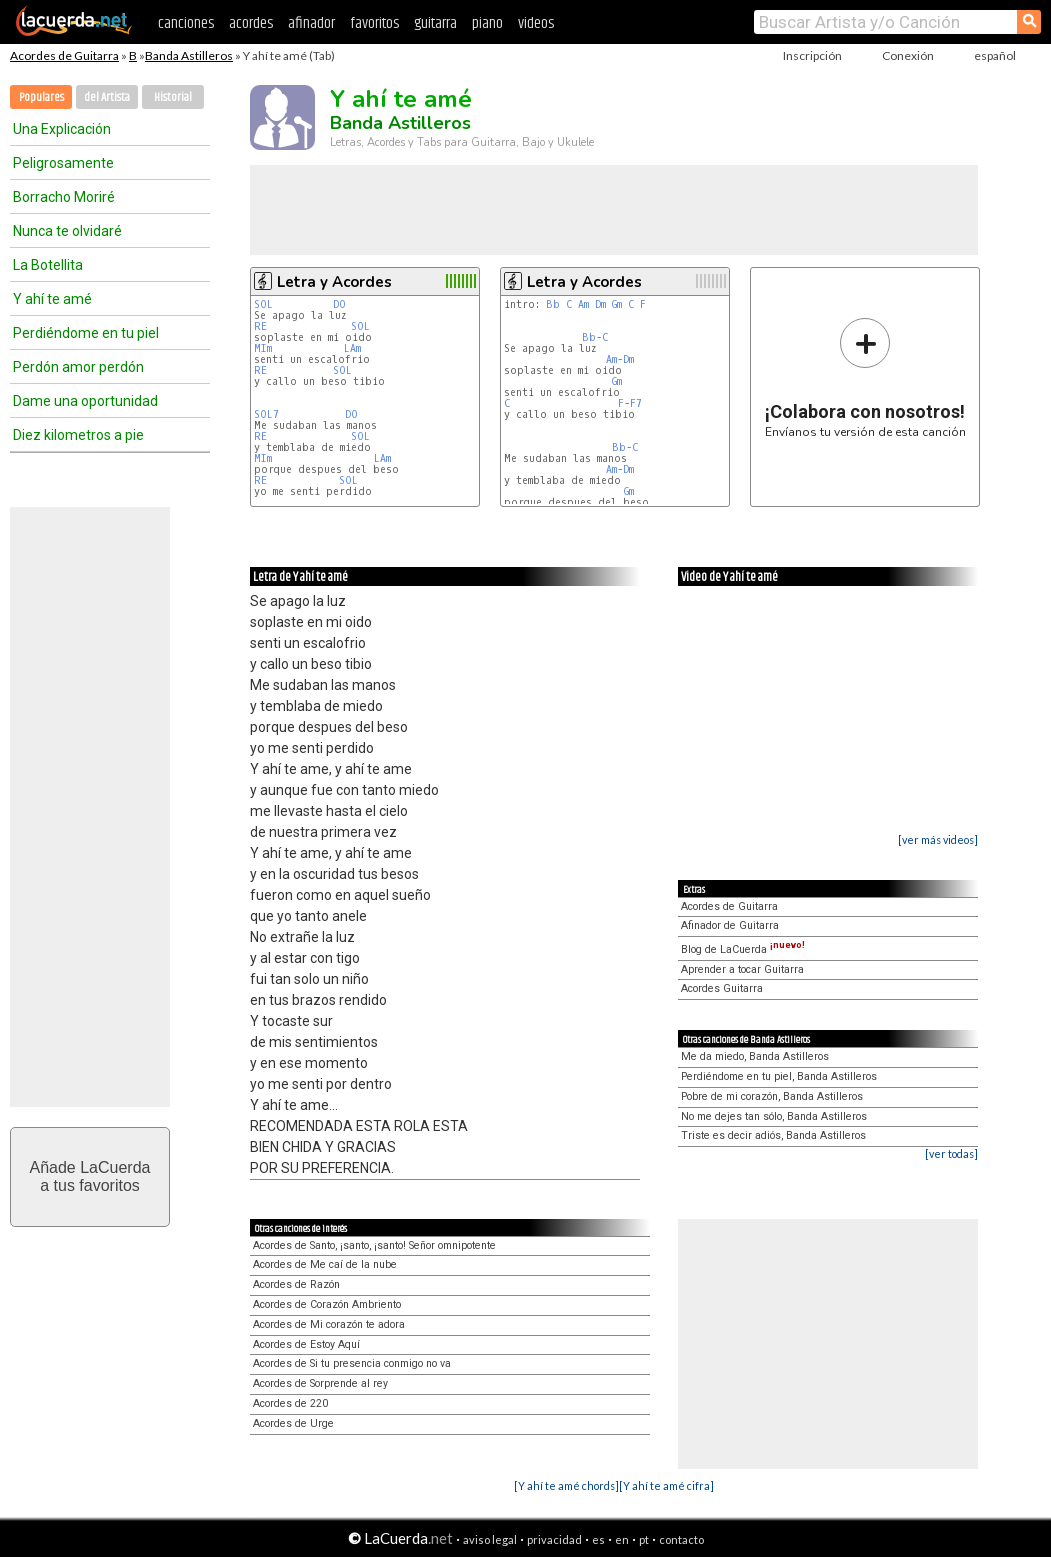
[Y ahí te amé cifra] (666, 1485)
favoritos (374, 23)
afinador (311, 23)
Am (583, 304)
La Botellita (48, 265)
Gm (617, 304)
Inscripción (812, 55)
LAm (352, 348)
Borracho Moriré (64, 197)
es (598, 1539)
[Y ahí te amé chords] (566, 1485)
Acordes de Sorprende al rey (320, 1383)
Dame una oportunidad (85, 401)
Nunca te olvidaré (67, 231)
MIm (263, 348)
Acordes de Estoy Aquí (306, 1344)
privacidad (554, 1539)
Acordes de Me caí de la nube (325, 1264)
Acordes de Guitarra (64, 55)
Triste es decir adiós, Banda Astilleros (773, 1135)
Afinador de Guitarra (730, 925)
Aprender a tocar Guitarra (742, 969)
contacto (681, 1539)
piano (487, 23)
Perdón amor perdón (78, 367)
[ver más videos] (938, 839)
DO (342, 304)
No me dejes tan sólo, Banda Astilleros (774, 1116)
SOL (266, 304)
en (622, 1539)
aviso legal (490, 1539)
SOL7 (266, 414)
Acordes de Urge (293, 1423)
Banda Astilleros (189, 55)
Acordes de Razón (296, 1284)
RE (263, 326)
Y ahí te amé (52, 299)
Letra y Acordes (334, 282)
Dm (600, 304)
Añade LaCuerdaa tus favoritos (90, 1176)
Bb (553, 304)
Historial (173, 97)
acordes (251, 23)
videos (536, 23)
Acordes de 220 (290, 1403)
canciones (186, 23)
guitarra (435, 23)
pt (644, 1539)
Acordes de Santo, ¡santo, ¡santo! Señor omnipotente (374, 1245)
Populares (41, 97)
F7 (636, 403)
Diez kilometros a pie (78, 435)
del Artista (107, 97)
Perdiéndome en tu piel (86, 333)
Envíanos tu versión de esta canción (865, 377)
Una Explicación (62, 129)
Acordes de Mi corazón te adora (329, 1324)
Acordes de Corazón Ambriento (327, 1304)
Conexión (908, 55)
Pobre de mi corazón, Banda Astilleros (772, 1096)
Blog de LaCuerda (743, 949)
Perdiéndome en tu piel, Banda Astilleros (779, 1076)
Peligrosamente (63, 163)
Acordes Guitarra (722, 988)
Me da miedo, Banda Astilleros (755, 1056)
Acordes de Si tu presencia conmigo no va (352, 1363)
